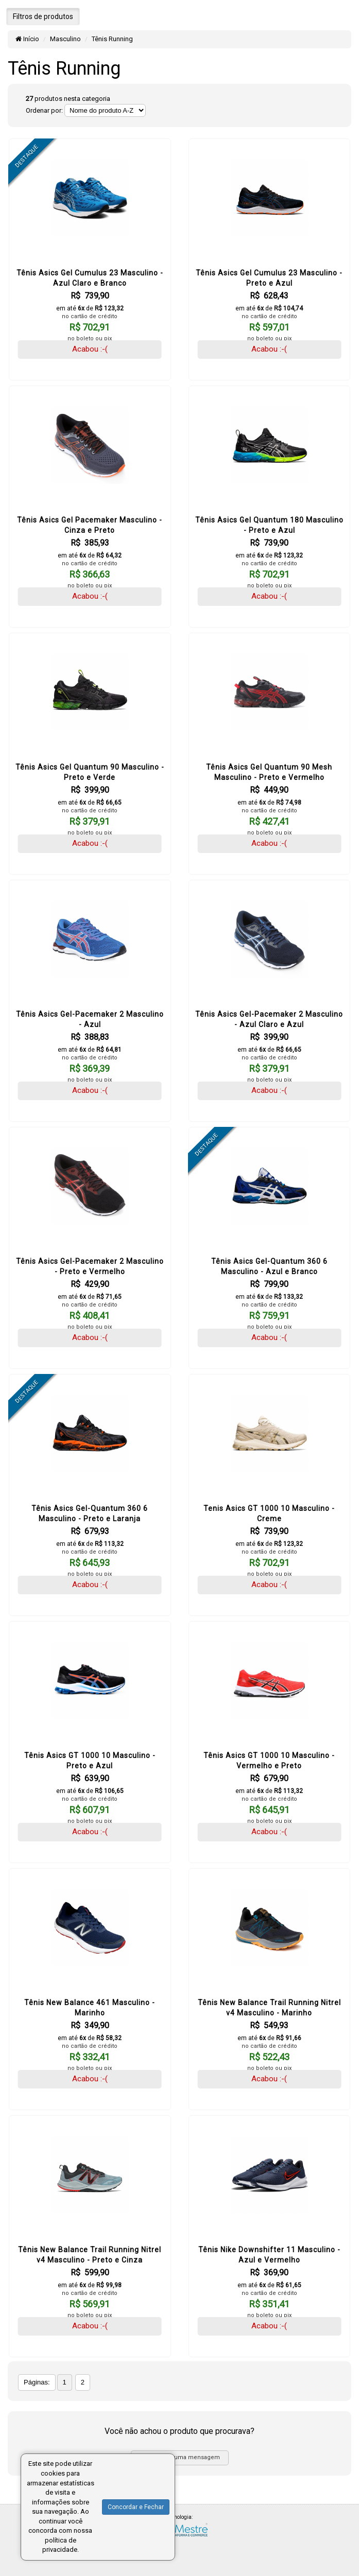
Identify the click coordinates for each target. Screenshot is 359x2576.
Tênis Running (112, 39)
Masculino (65, 39)
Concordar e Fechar (136, 2507)
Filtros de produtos (43, 16)
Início (27, 39)
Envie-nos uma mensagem (179, 2457)
